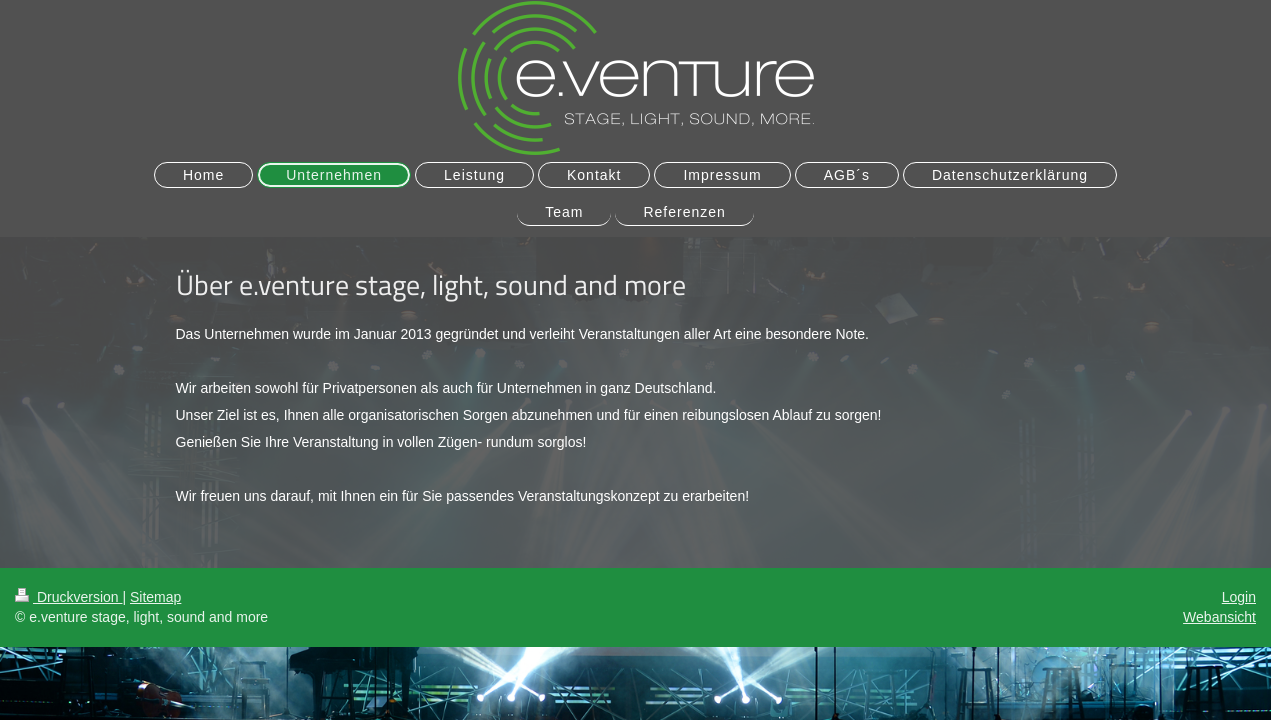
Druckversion (68, 597)
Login (1239, 597)
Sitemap (155, 597)
